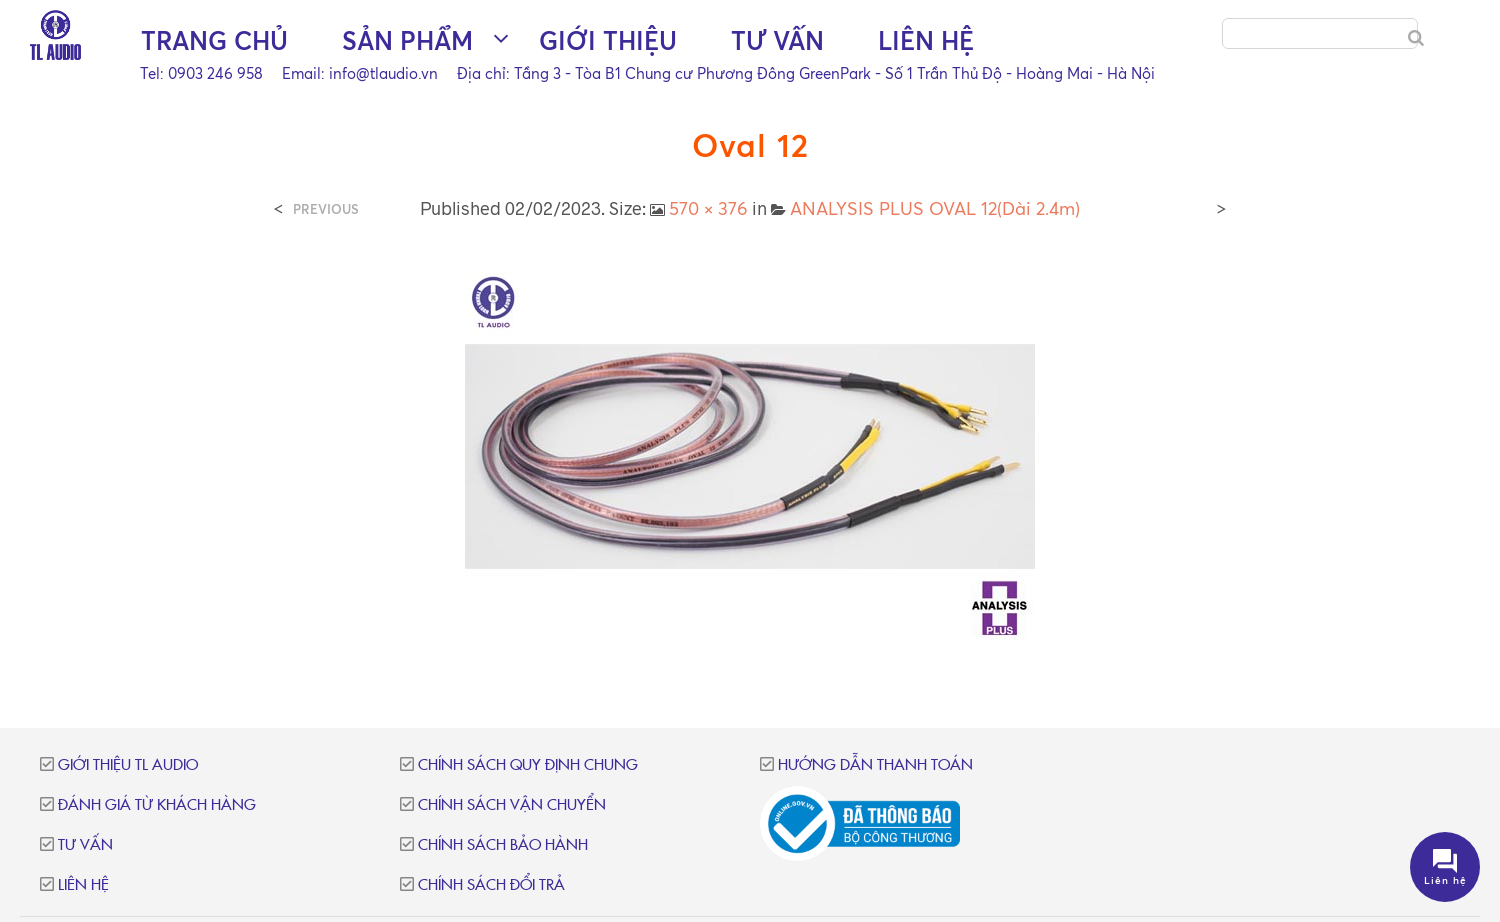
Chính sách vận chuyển (512, 805)
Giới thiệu (608, 40)
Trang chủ (214, 40)
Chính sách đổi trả (491, 885)
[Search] (1416, 38)
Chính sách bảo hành (503, 845)
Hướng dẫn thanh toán (875, 765)
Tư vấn (777, 40)
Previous (326, 209)
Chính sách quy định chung (528, 765)
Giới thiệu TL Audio (128, 765)
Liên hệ (926, 40)
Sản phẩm (407, 40)
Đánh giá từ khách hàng (157, 805)
